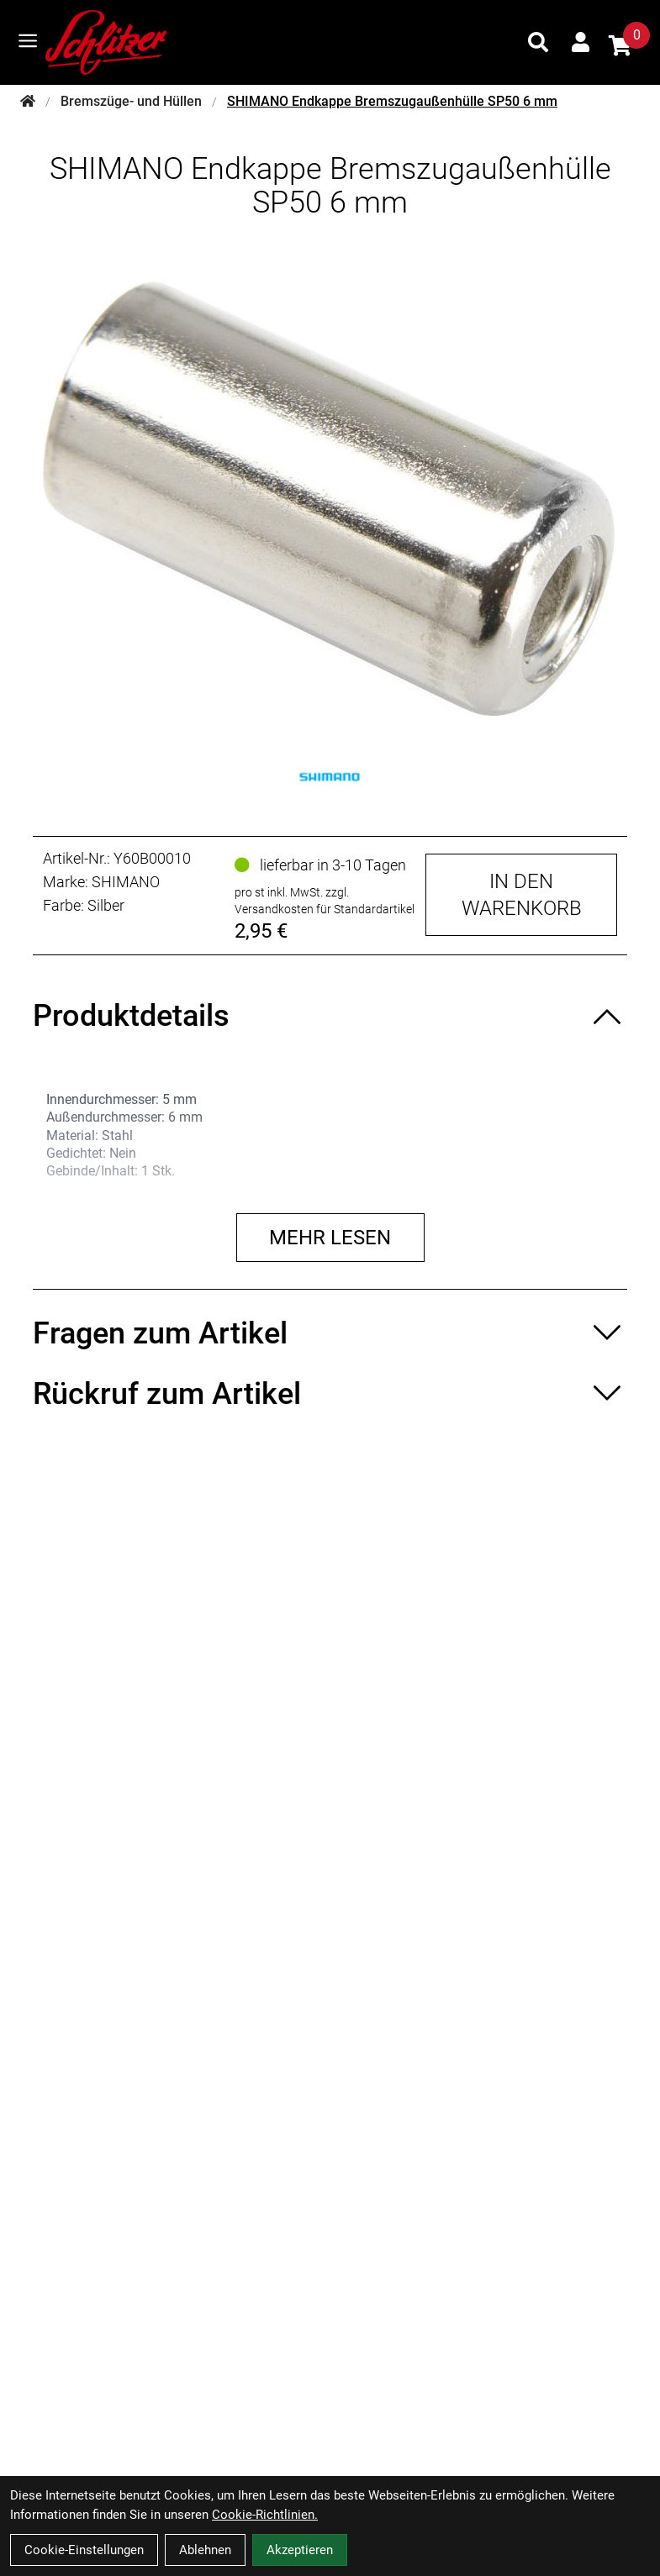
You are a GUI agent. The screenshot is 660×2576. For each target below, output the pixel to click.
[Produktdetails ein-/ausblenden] (330, 1016)
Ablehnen (205, 2550)
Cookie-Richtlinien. (265, 2514)
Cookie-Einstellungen (84, 2550)
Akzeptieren (300, 2550)
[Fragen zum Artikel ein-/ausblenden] (330, 1333)
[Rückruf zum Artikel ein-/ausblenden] (330, 1394)
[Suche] (538, 42)
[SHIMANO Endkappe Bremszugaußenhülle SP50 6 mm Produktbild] (330, 498)
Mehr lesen (330, 1237)
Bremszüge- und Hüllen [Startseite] (131, 101)
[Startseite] (27, 102)
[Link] (28, 41)
